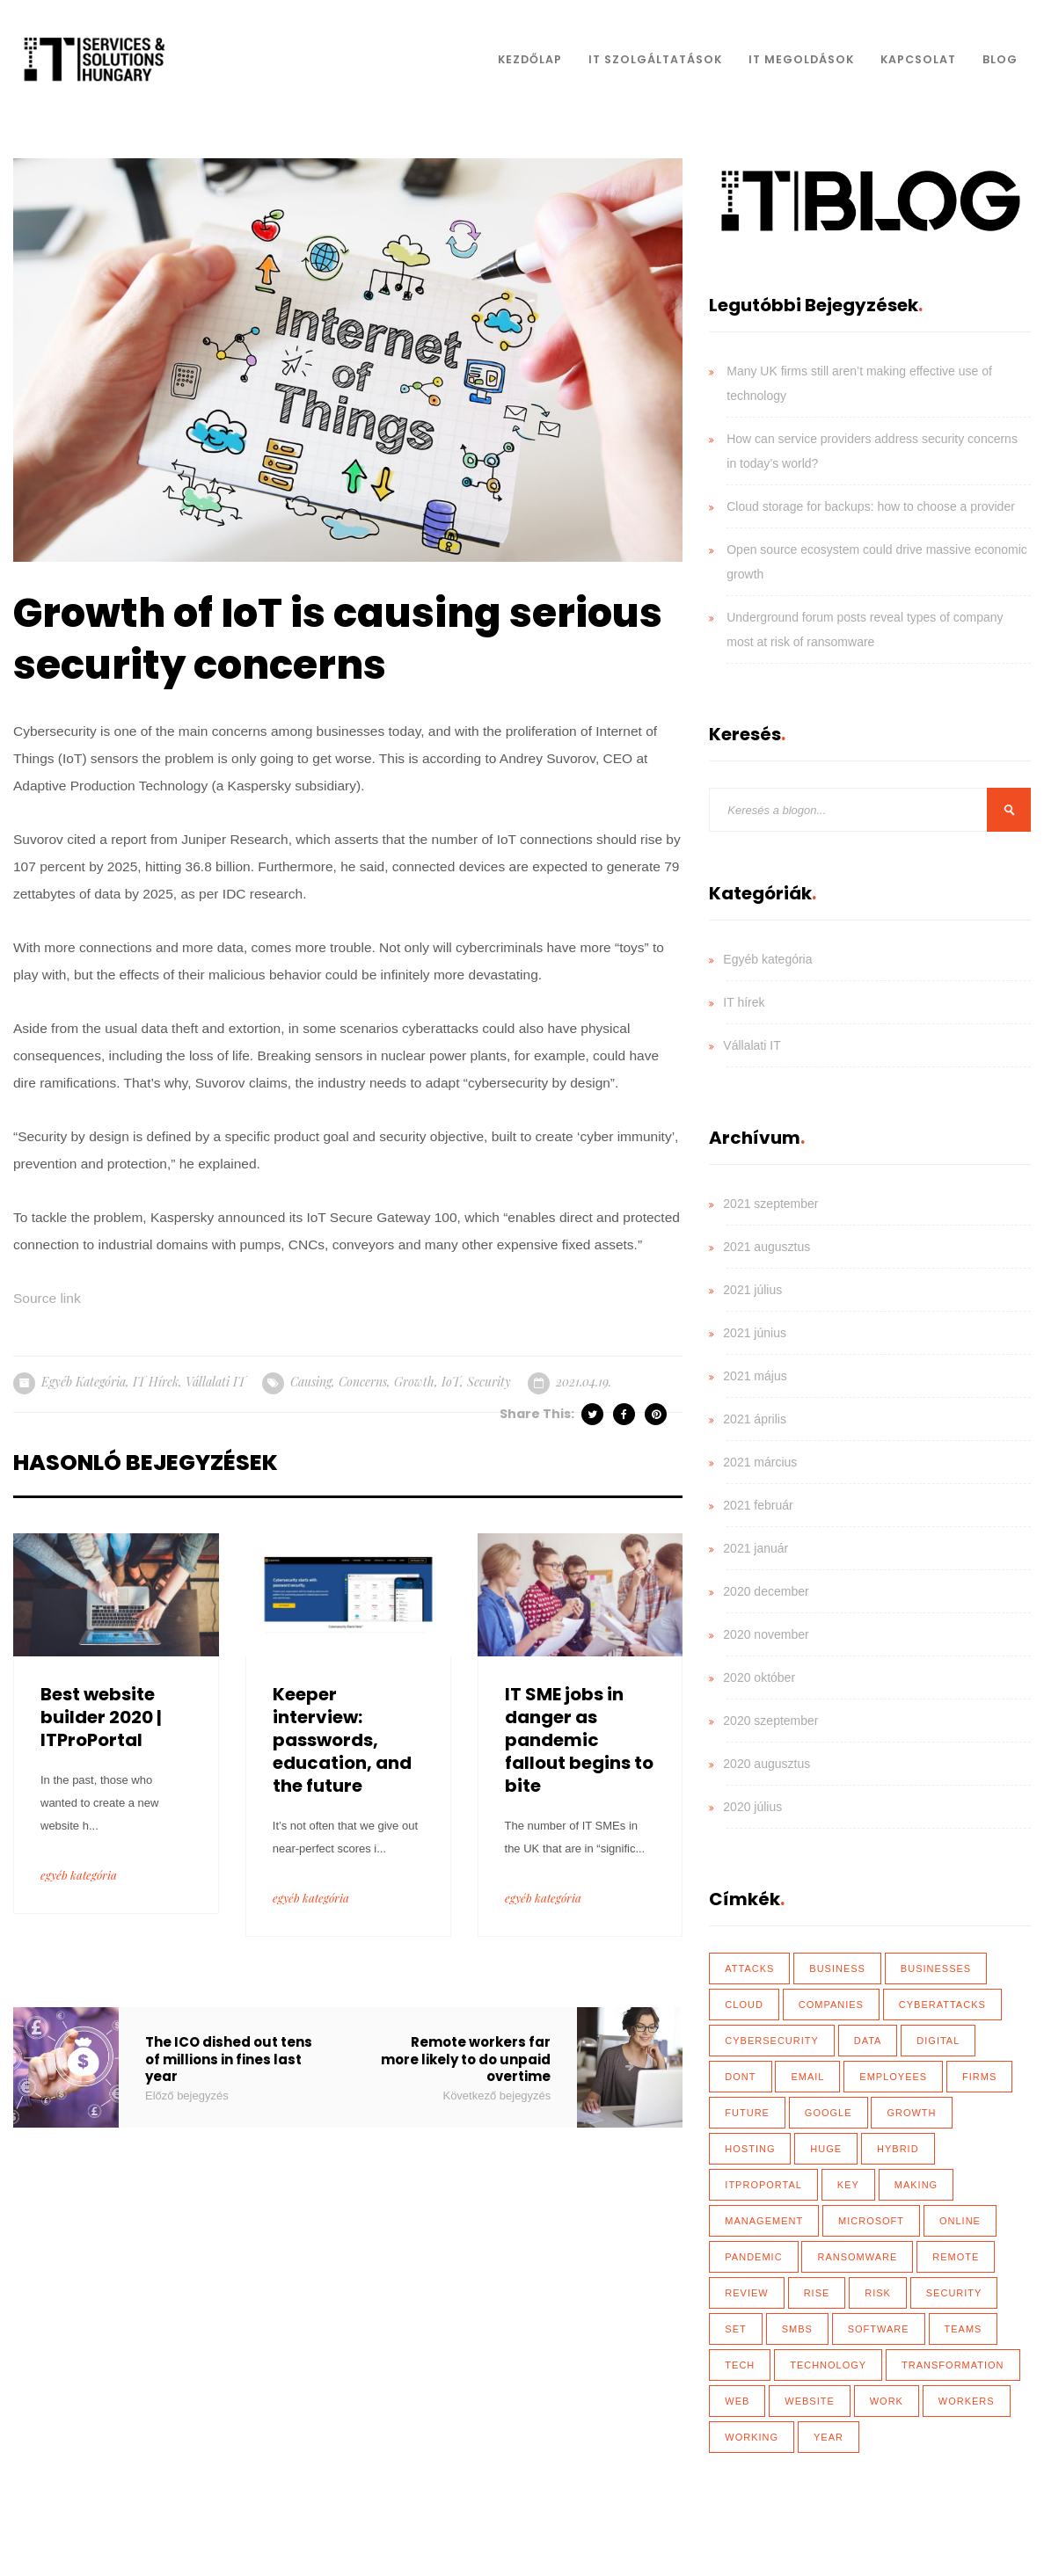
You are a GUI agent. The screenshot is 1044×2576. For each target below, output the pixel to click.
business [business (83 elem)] (837, 1968)
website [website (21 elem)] (810, 2401)
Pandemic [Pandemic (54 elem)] (753, 2257)
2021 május (754, 1376)
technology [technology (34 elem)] (828, 2365)
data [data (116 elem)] (868, 2040)
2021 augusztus (766, 1247)
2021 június (754, 1333)
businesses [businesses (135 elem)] (936, 1968)
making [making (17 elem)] (916, 2184)
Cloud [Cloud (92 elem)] (744, 2004)
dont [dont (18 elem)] (740, 2076)
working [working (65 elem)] (751, 2437)
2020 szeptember (770, 1721)
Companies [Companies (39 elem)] (831, 2004)
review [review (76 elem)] (746, 2293)
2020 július (752, 1807)
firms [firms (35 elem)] (979, 2076)
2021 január (755, 1548)
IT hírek (156, 1381)
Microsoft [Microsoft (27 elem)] (871, 2221)
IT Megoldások (801, 59)
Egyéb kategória (83, 1381)
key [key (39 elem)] (848, 2184)
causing (311, 1381)
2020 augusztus (766, 1764)
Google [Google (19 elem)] (828, 2112)
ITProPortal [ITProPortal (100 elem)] (763, 2184)
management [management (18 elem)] (764, 2221)
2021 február (757, 1505)
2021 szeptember (770, 1204)
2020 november (765, 1634)
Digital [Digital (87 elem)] (938, 2040)
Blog (1000, 59)
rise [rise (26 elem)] (817, 2293)
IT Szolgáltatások (655, 59)
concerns (363, 1381)
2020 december (765, 1591)
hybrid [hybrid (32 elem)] (898, 2148)
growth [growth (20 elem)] (911, 2112)
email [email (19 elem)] (807, 2076)
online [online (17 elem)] (960, 2221)
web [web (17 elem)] (737, 2401)
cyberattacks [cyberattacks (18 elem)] (942, 2004)
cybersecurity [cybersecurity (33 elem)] (772, 2040)
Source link (47, 1298)
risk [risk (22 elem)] (878, 2293)
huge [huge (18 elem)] (826, 2148)
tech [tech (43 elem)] (740, 2365)
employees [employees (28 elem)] (893, 2076)
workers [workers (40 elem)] (966, 2401)
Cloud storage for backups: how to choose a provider (870, 506)
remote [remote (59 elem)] (955, 2257)
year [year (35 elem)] (828, 2437)
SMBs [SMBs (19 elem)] (797, 2329)
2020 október (759, 1677)
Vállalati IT (215, 1381)
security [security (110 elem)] (954, 2293)
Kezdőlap (530, 59)
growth (414, 1381)
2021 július (752, 1290)
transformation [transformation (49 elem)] (953, 2365)
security (489, 1381)
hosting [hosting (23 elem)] (750, 2148)
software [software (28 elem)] (878, 2329)
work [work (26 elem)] (886, 2401)
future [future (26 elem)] (747, 2112)
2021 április (754, 1419)
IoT (451, 1381)
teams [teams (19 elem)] (963, 2329)
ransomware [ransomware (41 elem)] (857, 2257)
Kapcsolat (918, 59)
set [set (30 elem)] (735, 2329)
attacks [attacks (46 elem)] (749, 1968)
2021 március (760, 1462)
